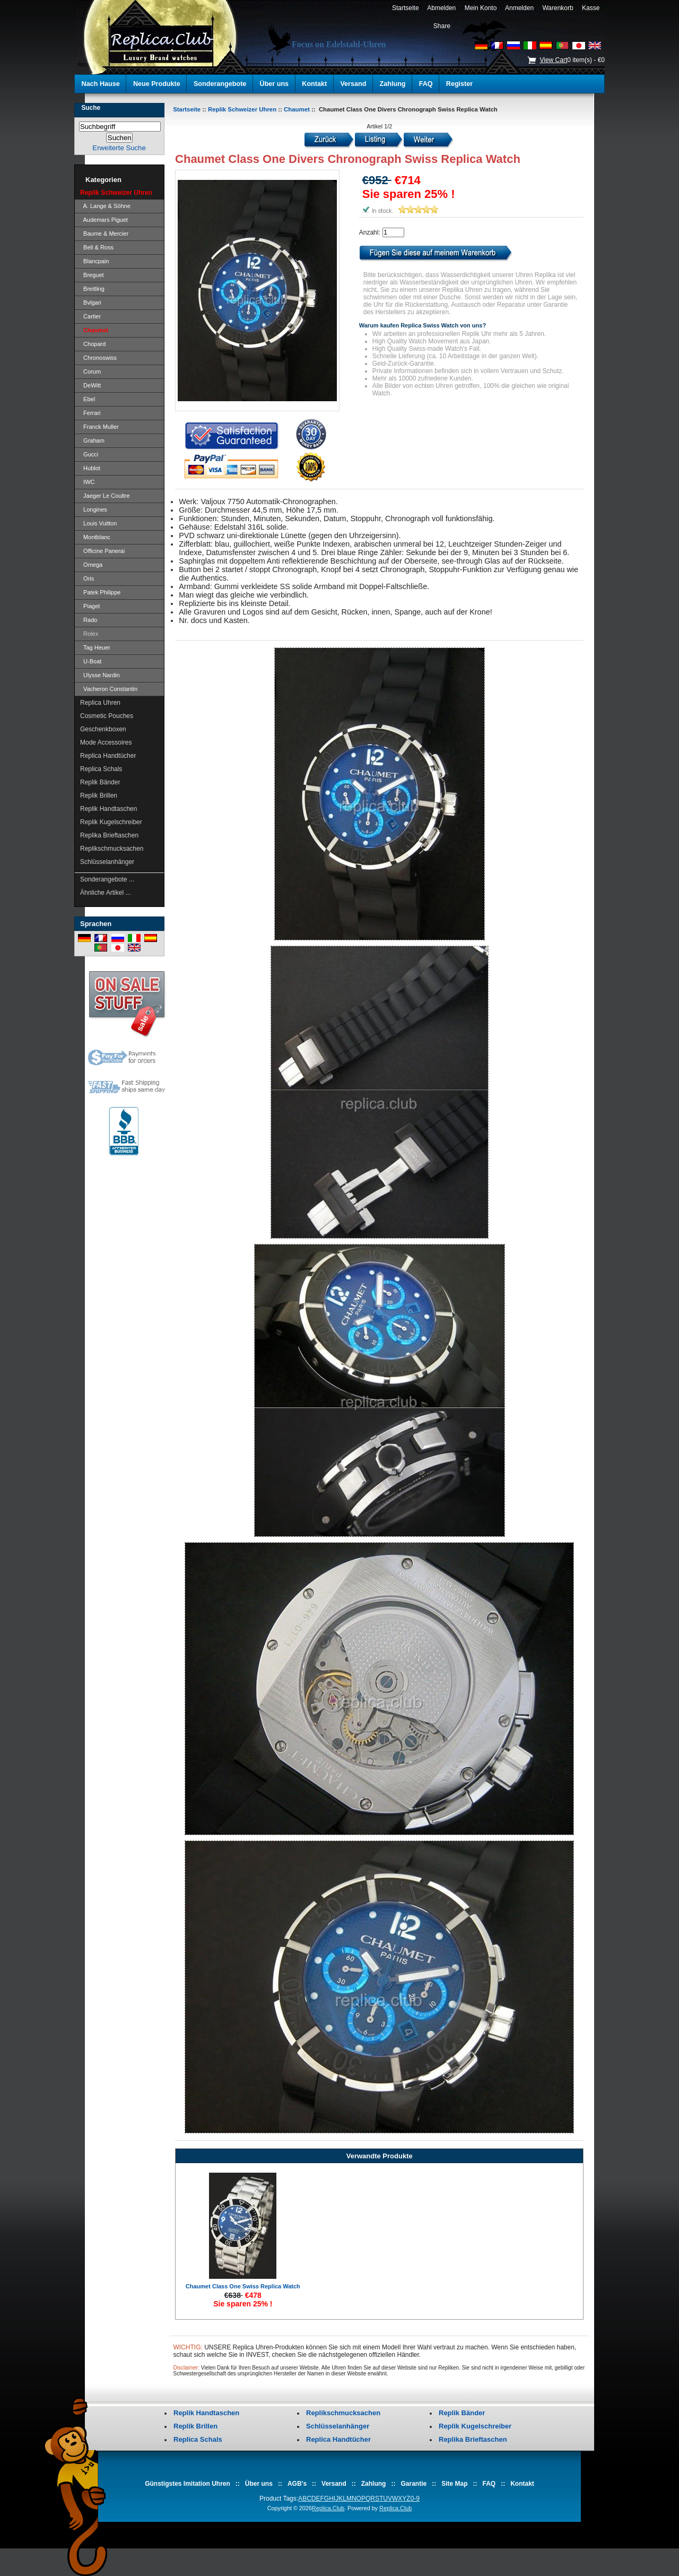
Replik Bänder (100, 782)
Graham (92, 440)
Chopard (93, 344)
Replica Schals (101, 769)
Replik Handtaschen (108, 808)
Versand (353, 84)
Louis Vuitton (98, 523)
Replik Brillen (98, 795)
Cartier (90, 316)
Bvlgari (90, 302)
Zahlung (393, 84)
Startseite (405, 8)
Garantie (413, 2483)
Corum (90, 371)
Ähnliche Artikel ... (105, 892)
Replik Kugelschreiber (111, 822)
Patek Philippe (100, 592)
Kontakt (314, 84)
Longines (93, 509)
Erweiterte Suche (118, 148)
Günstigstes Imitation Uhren (187, 2483)
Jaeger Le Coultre (105, 495)
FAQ (426, 84)
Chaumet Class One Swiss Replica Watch (243, 2286)
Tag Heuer (95, 647)
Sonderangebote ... (107, 879)
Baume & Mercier (104, 233)
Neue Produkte (156, 84)
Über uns (274, 84)
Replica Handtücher (108, 755)
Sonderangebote (220, 84)
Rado (88, 620)
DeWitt (90, 385)
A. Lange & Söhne (105, 206)
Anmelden (519, 8)
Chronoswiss (98, 358)
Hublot (90, 468)
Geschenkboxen (103, 729)
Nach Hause (101, 84)
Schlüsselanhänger (107, 862)
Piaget (90, 606)
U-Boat (90, 661)
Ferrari (90, 413)
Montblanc (95, 537)
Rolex (89, 633)
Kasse (590, 8)
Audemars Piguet (104, 220)
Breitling (92, 289)
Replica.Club (328, 2508)
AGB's (297, 2483)
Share (441, 26)
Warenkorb (558, 8)
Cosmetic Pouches (106, 716)
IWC (87, 482)
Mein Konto (480, 8)
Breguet (92, 275)
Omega (91, 564)
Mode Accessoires (106, 742)
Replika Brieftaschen (109, 835)
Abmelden (441, 8)
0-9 (415, 2498)
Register (459, 84)
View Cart (553, 60)
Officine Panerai (102, 551)
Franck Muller (99, 426)
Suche (90, 107)
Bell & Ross (97, 247)
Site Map (454, 2483)
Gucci (89, 454)
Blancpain (94, 261)
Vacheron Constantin (108, 689)
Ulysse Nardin (100, 675)
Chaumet (297, 109)
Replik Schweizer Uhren (242, 109)
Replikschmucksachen (111, 848)
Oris (87, 578)
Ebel (87, 399)
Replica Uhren (100, 702)
